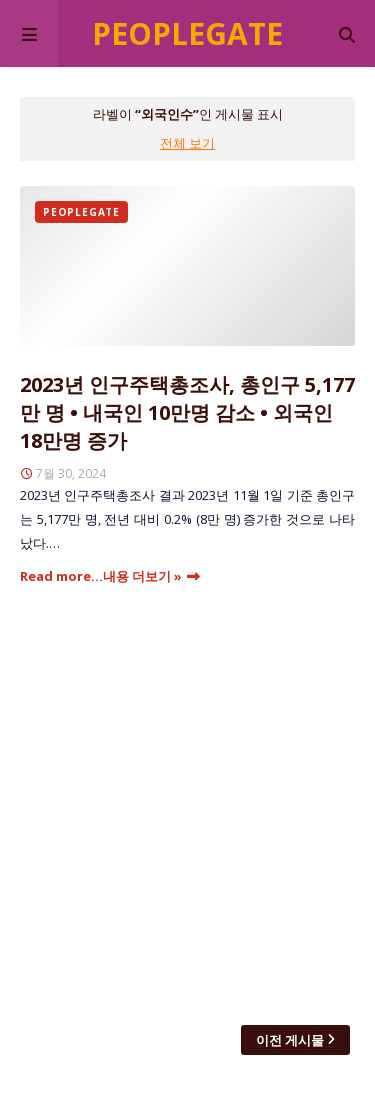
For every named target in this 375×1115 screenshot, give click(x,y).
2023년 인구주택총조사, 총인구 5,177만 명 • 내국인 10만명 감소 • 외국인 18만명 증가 (187, 412)
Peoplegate (187, 33)
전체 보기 (187, 143)
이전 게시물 (290, 1040)
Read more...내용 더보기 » (101, 576)
